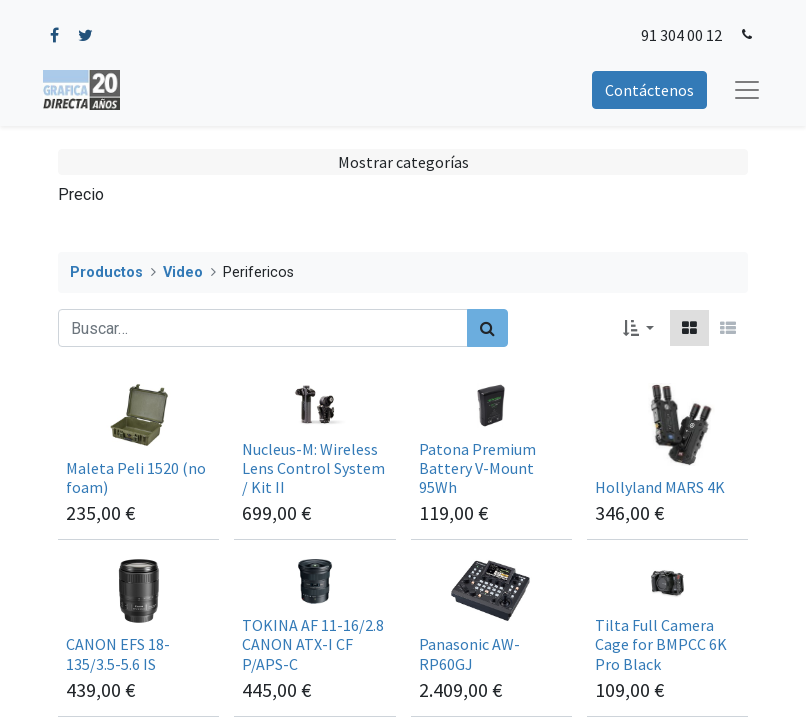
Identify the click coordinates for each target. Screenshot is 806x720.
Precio (81, 194)
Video (183, 272)
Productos (106, 272)
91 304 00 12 (681, 35)
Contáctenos (649, 90)
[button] (638, 328)
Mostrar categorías (403, 162)
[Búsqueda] (487, 328)
